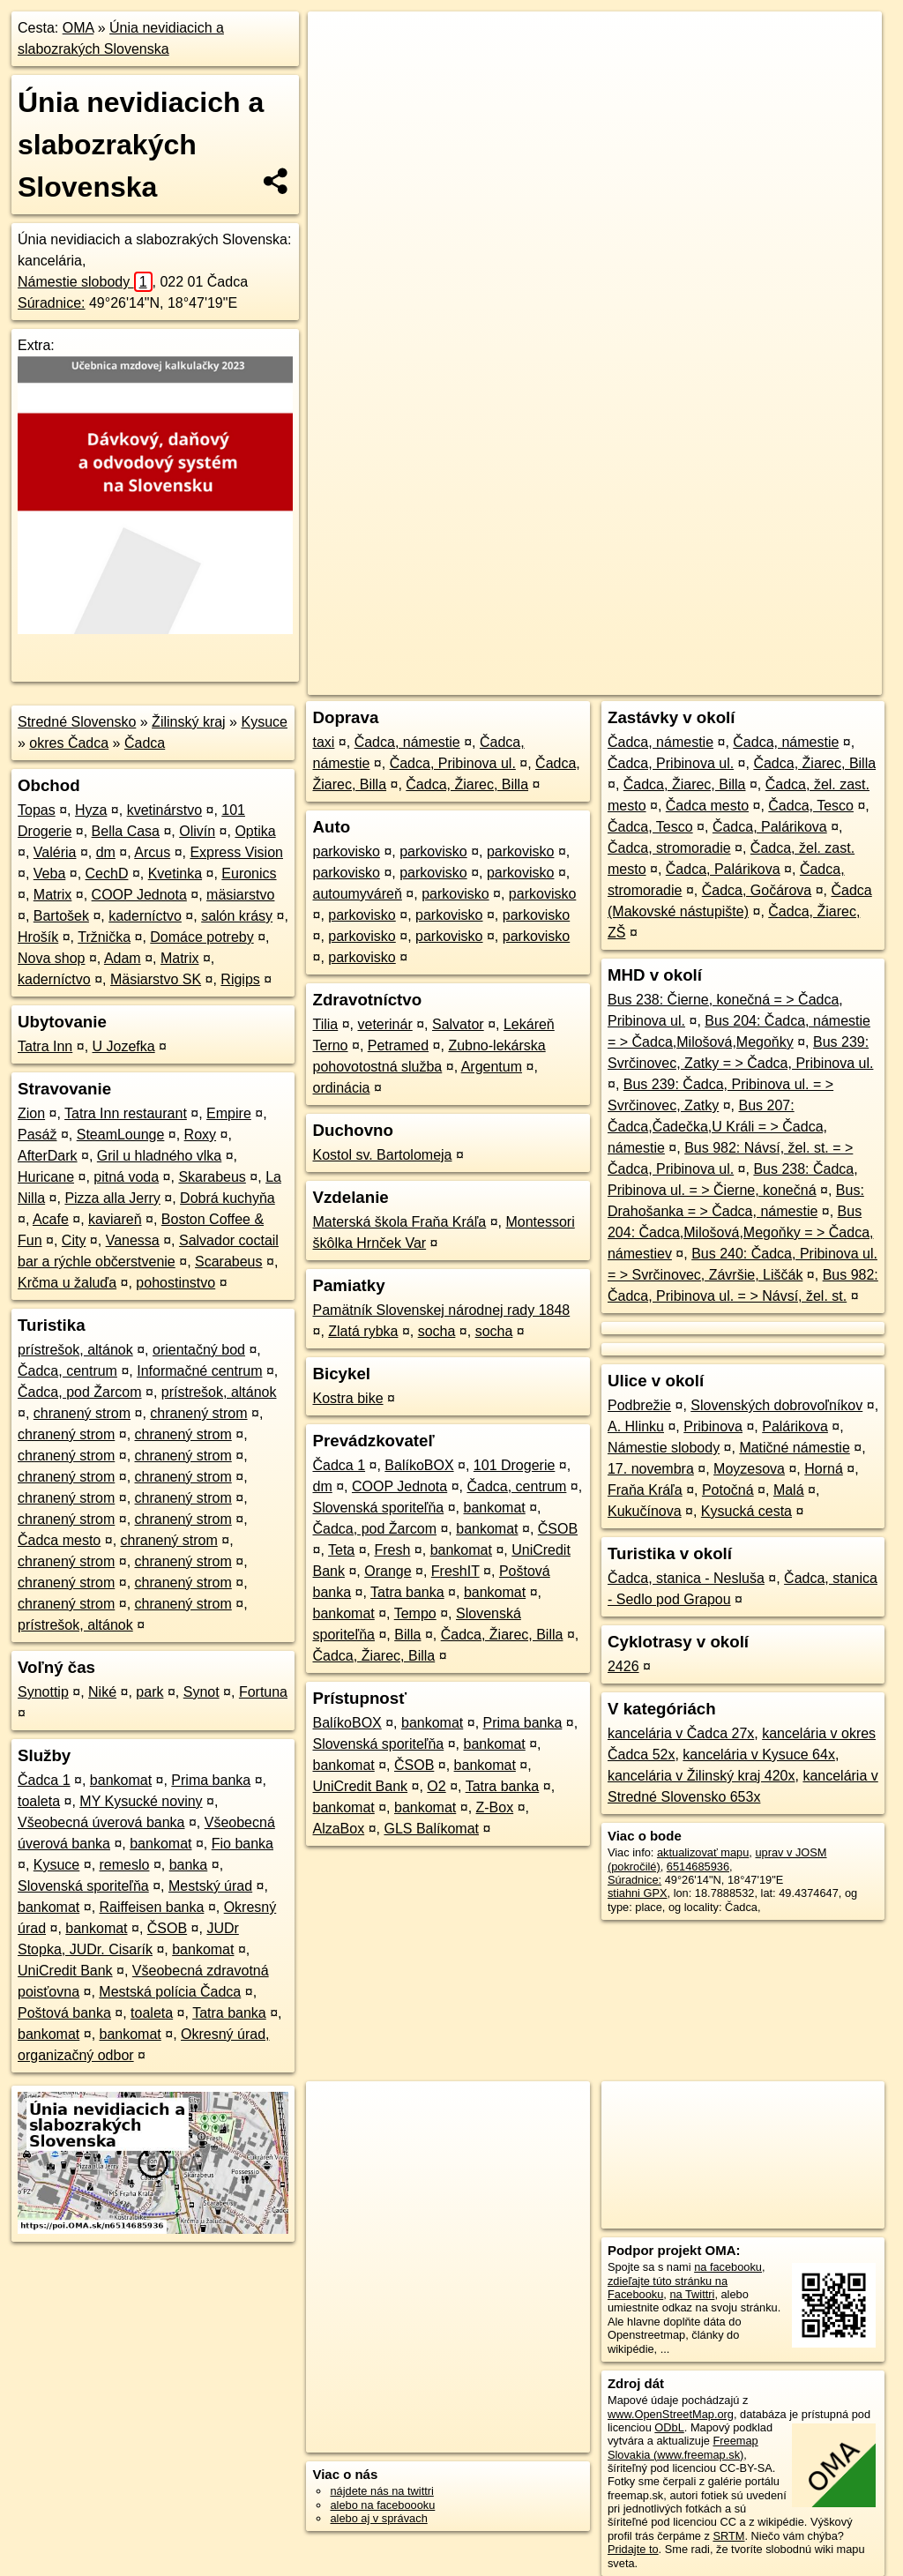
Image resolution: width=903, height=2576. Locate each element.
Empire (228, 1113)
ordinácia (340, 1087)
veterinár (384, 1024)
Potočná (728, 1489)
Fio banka (242, 1843)
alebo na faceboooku (382, 2505)
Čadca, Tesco (811, 805)
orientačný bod (199, 1349)
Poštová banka (64, 2012)
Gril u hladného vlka (159, 1155)
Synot (201, 1691)
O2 (436, 1786)
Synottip (43, 1691)
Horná (823, 1468)
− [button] (338, 69)
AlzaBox (338, 1828)
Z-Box (495, 1807)
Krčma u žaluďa (67, 1282)
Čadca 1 (44, 1780)
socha (437, 1331)
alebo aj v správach (378, 2518)
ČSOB (167, 1928)
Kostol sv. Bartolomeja (382, 1154)
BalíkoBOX (418, 1465)
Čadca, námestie (407, 742)
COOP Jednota (139, 894)
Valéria (55, 852)
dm (106, 852)
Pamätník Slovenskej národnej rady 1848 (441, 1310)
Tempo (415, 1613)
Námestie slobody (85, 282)
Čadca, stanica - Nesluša (686, 1578)
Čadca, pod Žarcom (80, 1392)
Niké (102, 1691)
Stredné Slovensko (77, 721)
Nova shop (52, 958)
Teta (341, 1549)
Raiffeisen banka (152, 1907)
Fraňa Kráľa (645, 1489)
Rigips (239, 979)
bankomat (121, 1780)
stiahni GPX (638, 1893)
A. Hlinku (636, 1426)
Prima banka (210, 1780)
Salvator (458, 1024)
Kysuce (264, 721)
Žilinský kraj (189, 721)
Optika (255, 831)
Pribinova (713, 1426)
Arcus (152, 852)
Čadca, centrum (67, 1370)
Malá (788, 1489)
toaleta (39, 1801)
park (149, 1691)
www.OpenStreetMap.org (671, 2414)
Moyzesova (749, 1468)
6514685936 (698, 1866)
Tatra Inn (45, 1046)
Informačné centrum (199, 1370)
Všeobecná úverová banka (101, 1822)
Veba (49, 873)
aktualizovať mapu (703, 1852)
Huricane (46, 1176)
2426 (623, 1666)
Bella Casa (126, 831)
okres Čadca (68, 742)
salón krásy (236, 915)
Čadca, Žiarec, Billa (467, 784)
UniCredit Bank (65, 1970)
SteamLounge (121, 1134)
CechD (107, 873)
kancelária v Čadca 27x (681, 1733)
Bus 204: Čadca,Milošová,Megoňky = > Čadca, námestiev (741, 1232)
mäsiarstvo (240, 894)
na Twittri (691, 2294)
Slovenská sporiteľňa (83, 1885)
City (74, 1240)
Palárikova (795, 1426)
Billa (407, 1634)
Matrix (53, 894)
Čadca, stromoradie (669, 847)
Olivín (197, 831)
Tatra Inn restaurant (125, 1113)
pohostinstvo (175, 1282)
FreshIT (455, 1571)
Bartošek (61, 915)
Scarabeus (229, 1261)
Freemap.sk (668, 632)
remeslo (125, 1864)
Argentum (491, 1066)
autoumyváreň (356, 893)
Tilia (325, 1024)
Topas (37, 810)
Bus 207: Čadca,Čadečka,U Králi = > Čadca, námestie (717, 1126)
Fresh (393, 1549)
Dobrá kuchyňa (227, 1198)
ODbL (668, 2427)
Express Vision (236, 852)
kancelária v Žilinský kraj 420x (701, 1775)
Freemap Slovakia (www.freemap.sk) (683, 2447)
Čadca (144, 742)
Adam (122, 958)
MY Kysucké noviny (140, 1801)
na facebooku (728, 2267)
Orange (387, 1571)
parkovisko (345, 851)
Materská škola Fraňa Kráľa (399, 1221)
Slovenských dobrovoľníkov (776, 1405)
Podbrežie (639, 1405)
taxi (323, 742)
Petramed (398, 1045)
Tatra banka (229, 2012)
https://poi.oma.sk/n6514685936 (802, 632)
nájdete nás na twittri (381, 2491)
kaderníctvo (145, 915)
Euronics (248, 873)
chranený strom (82, 1413)
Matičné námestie (794, 1447)
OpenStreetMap (577, 632)
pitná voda (126, 1176)
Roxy (200, 1134)
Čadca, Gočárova (757, 890)
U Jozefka (124, 1046)
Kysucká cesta (746, 1511)
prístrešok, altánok (75, 1349)
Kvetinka (175, 873)
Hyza (91, 810)
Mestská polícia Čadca (170, 1991)
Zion (31, 1113)
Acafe (51, 1219)
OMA (78, 27)
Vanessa (133, 1240)
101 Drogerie (515, 1465)
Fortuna (263, 1691)
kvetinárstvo (164, 810)
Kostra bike (347, 1398)
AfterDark (48, 1155)
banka (188, 1864)
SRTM (728, 2535)
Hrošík (38, 937)
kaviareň (114, 1219)
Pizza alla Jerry (112, 1198)
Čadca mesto (59, 1540)
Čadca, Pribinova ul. (453, 763)
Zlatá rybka (363, 1331)
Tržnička (104, 937)
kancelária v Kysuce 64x (759, 1754)
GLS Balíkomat (431, 1828)
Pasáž (37, 1134)
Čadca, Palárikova (770, 826)
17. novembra (651, 1468)
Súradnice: (52, 302)
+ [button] (338, 41)
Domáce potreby (201, 937)
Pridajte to (633, 2549)
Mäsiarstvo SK (155, 979)
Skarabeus (212, 1176)
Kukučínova (645, 1511)
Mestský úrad (210, 1885)
